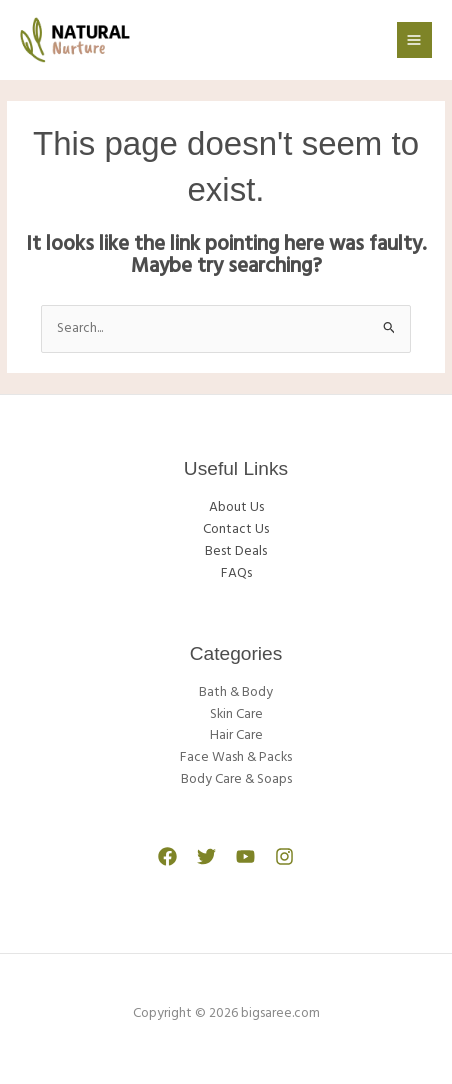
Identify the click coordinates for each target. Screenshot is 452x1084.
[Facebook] (167, 856)
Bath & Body (236, 692)
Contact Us (236, 529)
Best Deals (236, 551)
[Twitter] (206, 856)
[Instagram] (284, 856)
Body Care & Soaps (236, 779)
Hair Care (236, 735)
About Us (236, 507)
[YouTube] (245, 856)
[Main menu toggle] (414, 39)
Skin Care (236, 714)
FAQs (236, 573)
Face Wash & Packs (236, 757)
